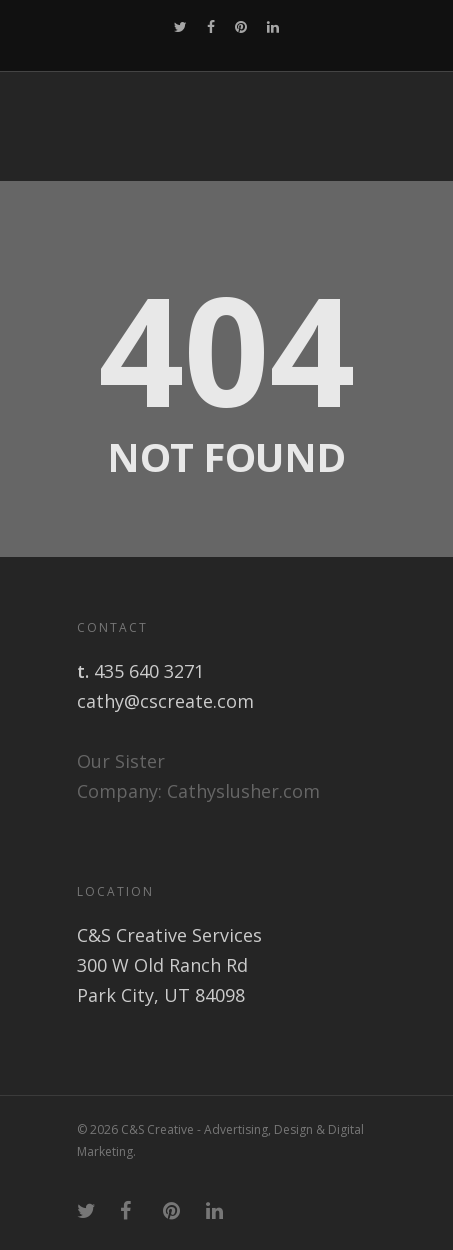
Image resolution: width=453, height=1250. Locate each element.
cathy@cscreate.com (165, 701)
